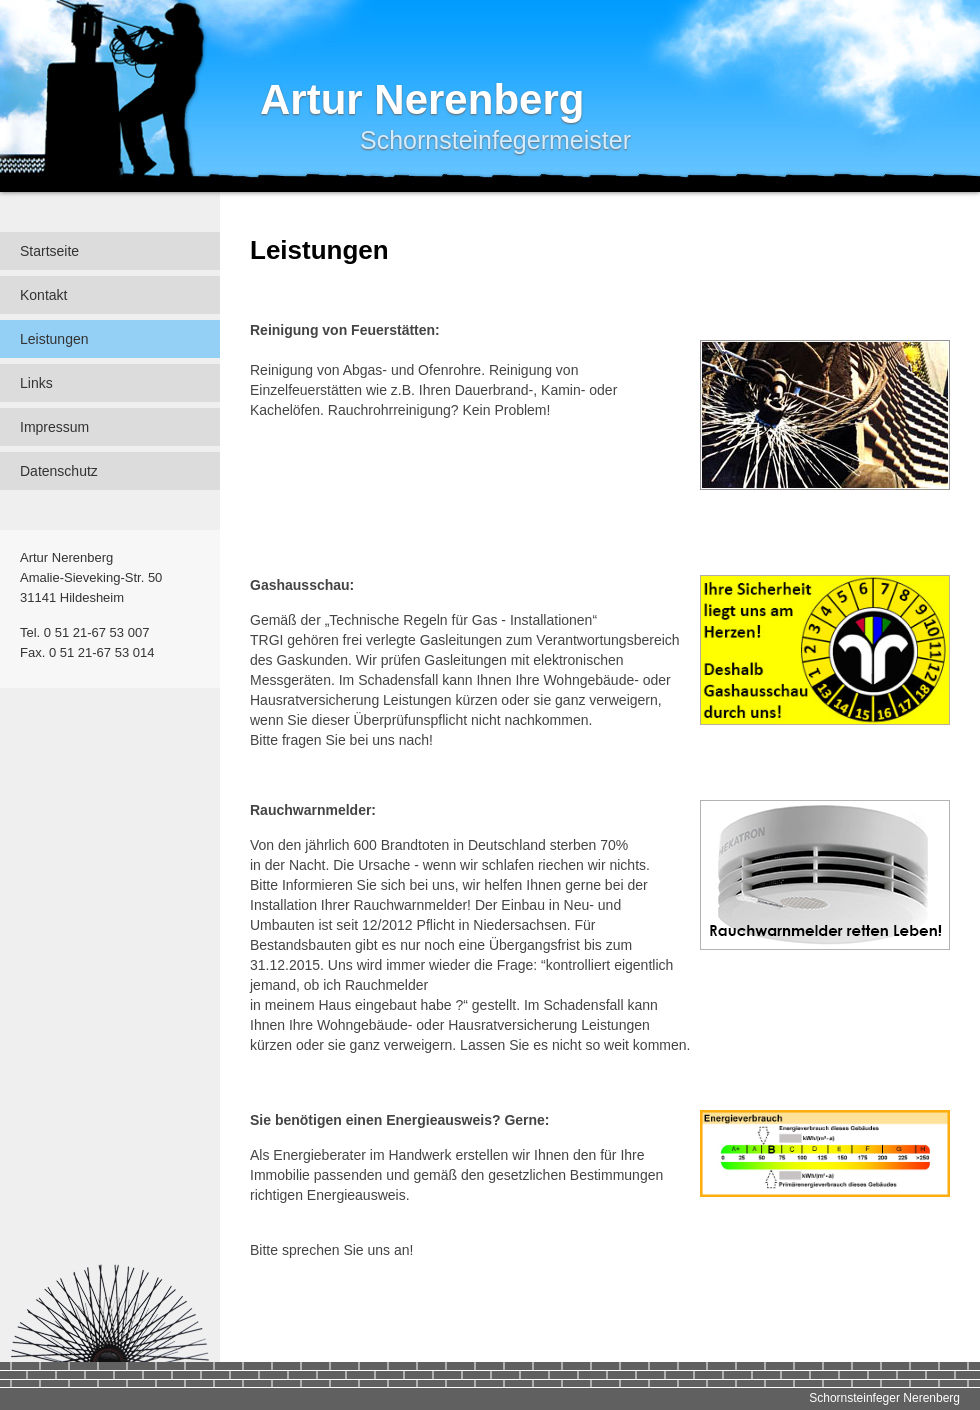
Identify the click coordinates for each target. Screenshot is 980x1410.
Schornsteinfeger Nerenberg (884, 1398)
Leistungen (54, 339)
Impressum (54, 427)
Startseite (49, 251)
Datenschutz (59, 471)
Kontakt (43, 295)
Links (36, 383)
